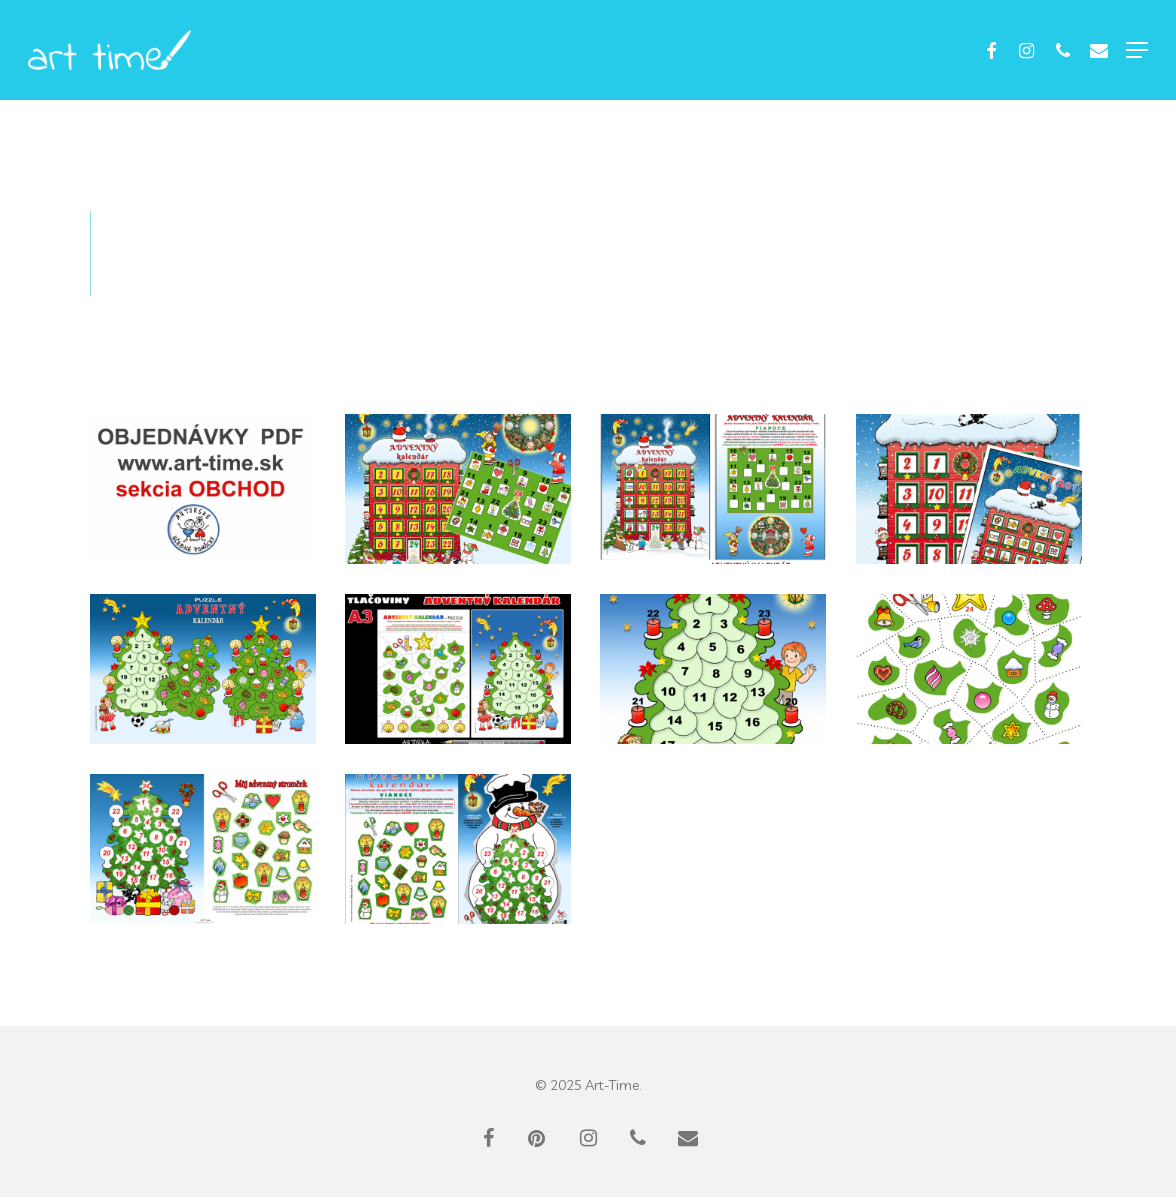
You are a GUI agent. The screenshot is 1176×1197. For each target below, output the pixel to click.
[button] (1137, 50)
